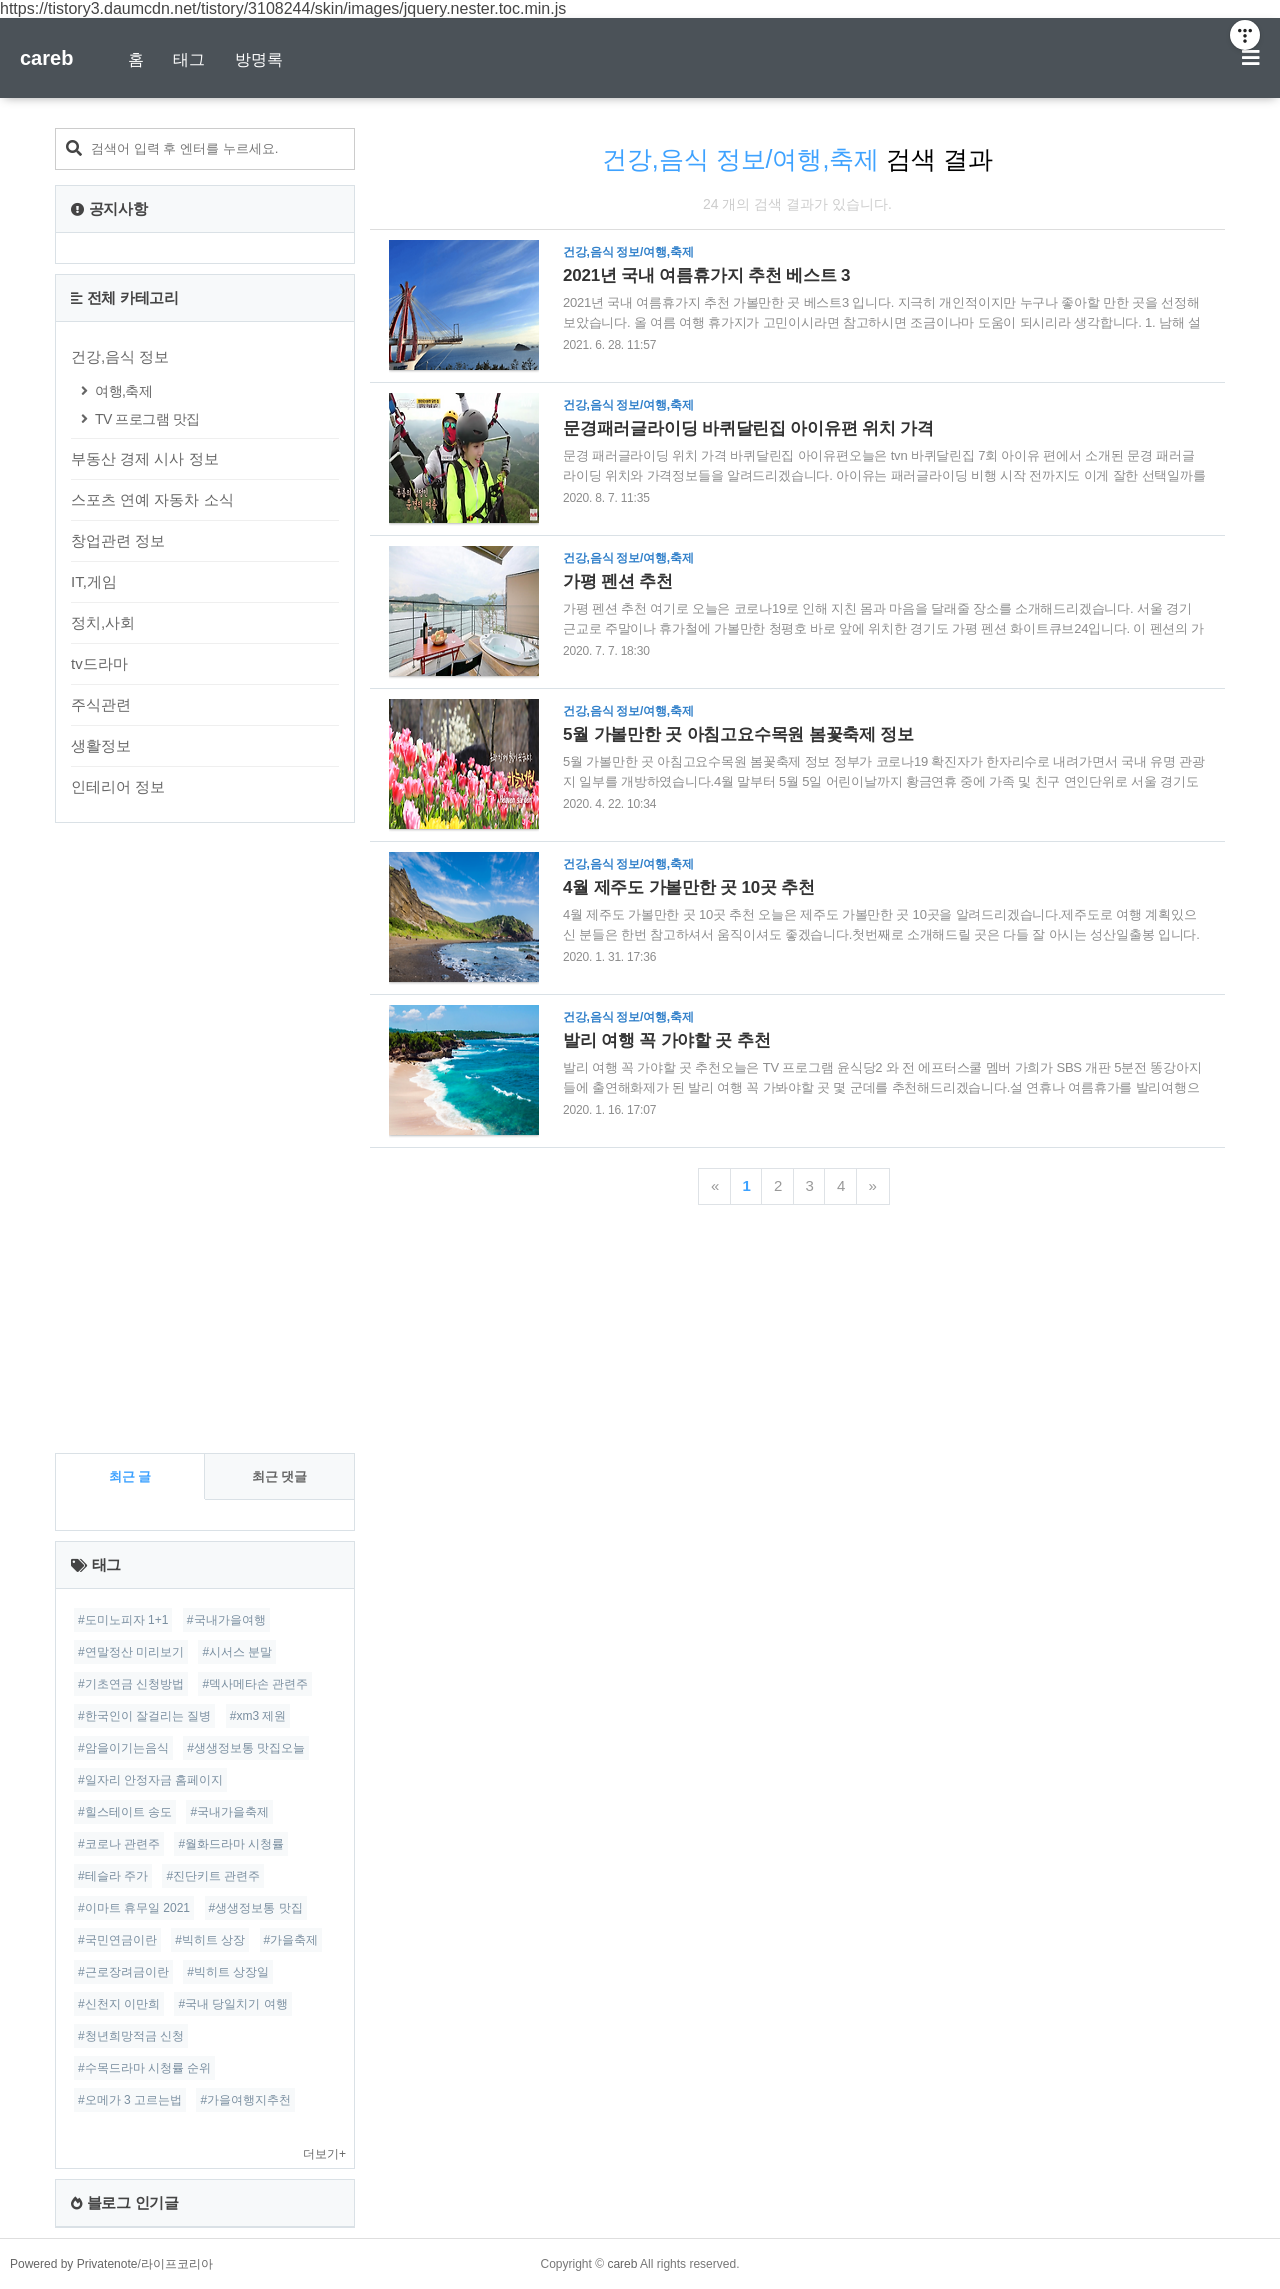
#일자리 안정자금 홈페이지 (150, 1780)
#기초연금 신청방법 (131, 1684)
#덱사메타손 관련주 (255, 1684)
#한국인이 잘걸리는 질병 (144, 1716)
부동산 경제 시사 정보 (145, 458)
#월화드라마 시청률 (231, 1844)
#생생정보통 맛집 (256, 1908)
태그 (189, 59)
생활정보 (101, 745)
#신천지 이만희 (119, 2004)
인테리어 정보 (118, 786)
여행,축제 (123, 391)
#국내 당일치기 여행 (232, 2004)
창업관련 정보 (118, 540)
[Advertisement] (205, 1138)
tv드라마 (99, 663)
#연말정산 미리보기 (131, 1652)
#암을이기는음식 (123, 1748)
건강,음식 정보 (120, 356)
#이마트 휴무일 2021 (134, 1908)
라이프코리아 (177, 2264)
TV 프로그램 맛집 (147, 419)
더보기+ (324, 2154)
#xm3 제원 (258, 1716)
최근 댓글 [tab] (280, 1476)
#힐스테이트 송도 (125, 1812)
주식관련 (101, 704)
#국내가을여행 (226, 1620)
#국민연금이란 (117, 1940)
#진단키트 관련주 (213, 1876)
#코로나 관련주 (119, 1844)
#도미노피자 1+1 (123, 1620)
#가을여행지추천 (245, 2100)
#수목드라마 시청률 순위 (144, 2068)
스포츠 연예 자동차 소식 (152, 499)
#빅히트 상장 (210, 1940)
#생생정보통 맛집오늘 (246, 1748)
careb (46, 58)
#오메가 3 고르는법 (130, 2100)
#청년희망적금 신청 (131, 2036)
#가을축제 (291, 1940)
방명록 (259, 59)
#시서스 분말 (237, 1652)
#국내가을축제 (229, 1812)
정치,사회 (103, 622)
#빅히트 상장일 (228, 1972)
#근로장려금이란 (123, 1972)
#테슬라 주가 (113, 1876)
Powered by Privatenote (73, 2264)
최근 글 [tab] (130, 1476)
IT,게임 (94, 581)
